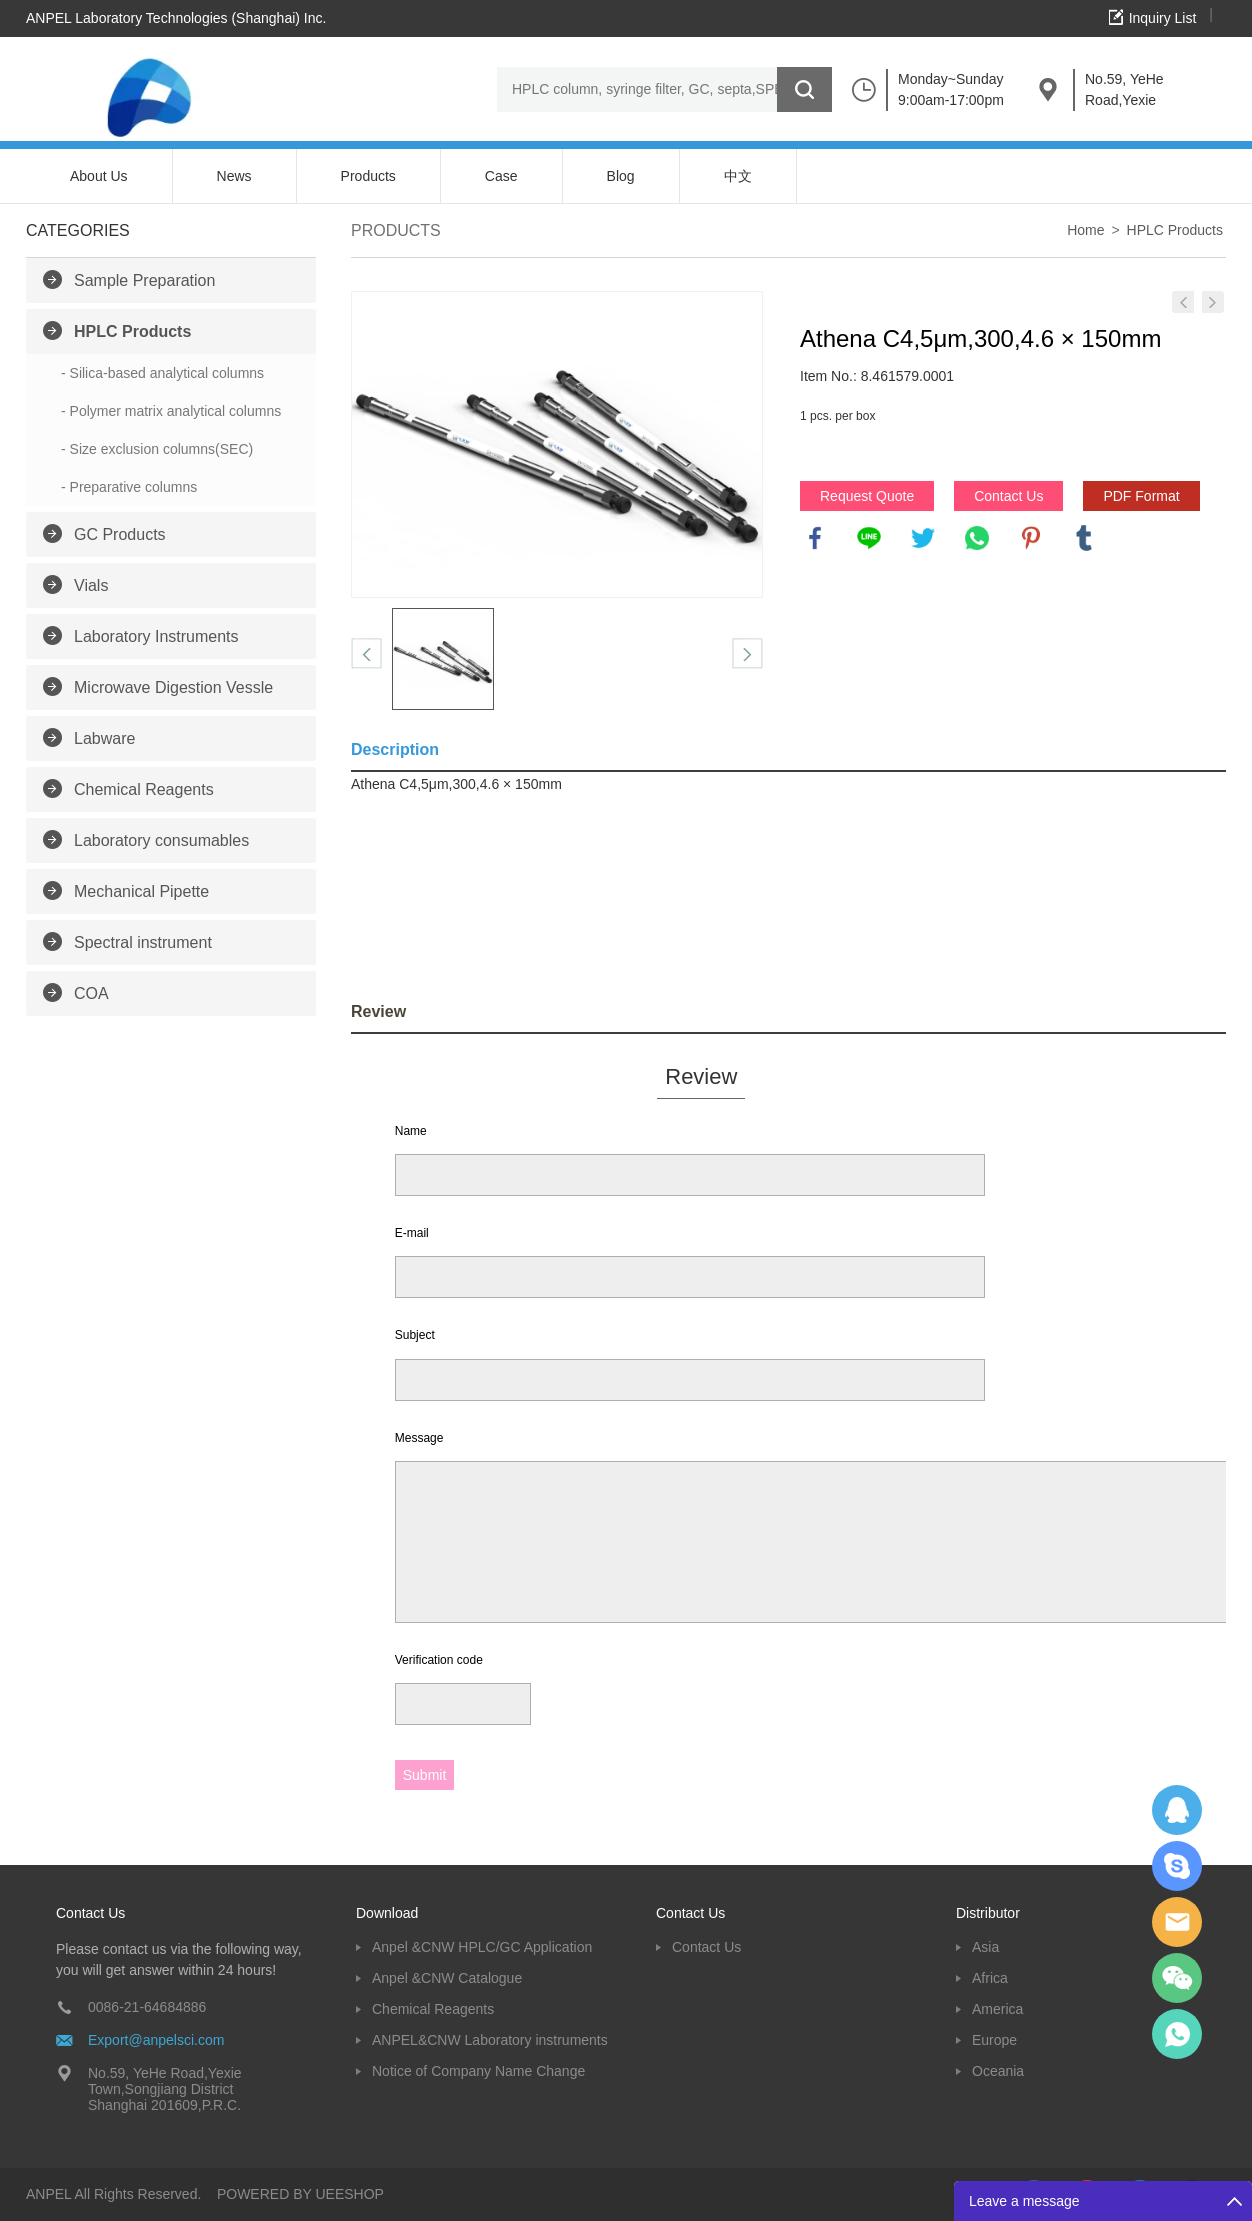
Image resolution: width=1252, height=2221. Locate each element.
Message (419, 1438)
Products (368, 176)
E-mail (412, 1233)
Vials (91, 585)
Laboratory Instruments (156, 636)
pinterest (1031, 538)
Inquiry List (1163, 18)
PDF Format (1141, 496)
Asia (985, 1947)
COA (91, 993)
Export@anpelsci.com (156, 2040)
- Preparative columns (129, 487)
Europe (994, 2040)
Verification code (439, 1660)
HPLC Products (132, 331)
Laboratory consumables (161, 840)
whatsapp (977, 538)
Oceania (998, 2071)
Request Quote (867, 496)
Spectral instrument (143, 942)
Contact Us (1008, 496)
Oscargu (1177, 1866)
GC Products (120, 534)
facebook (815, 538)
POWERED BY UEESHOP (300, 2194)
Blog (621, 176)
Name (411, 1131)
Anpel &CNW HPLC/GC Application (482, 1947)
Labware (104, 738)
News (234, 176)
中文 (738, 176)
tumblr (1084, 538)
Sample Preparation (144, 280)
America (997, 2009)
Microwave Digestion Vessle (173, 687)
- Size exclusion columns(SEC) (157, 449)
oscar (1177, 2034)
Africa (990, 1978)
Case (501, 176)
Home (1085, 230)
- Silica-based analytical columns (162, 373)
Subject (415, 1335)
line (869, 538)
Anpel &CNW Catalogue (447, 1978)
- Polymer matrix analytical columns (171, 411)
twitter (923, 538)
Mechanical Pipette (141, 891)
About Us (99, 176)
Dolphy (1177, 1810)
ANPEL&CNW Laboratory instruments (490, 2040)
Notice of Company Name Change (478, 2071)
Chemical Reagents (144, 789)
